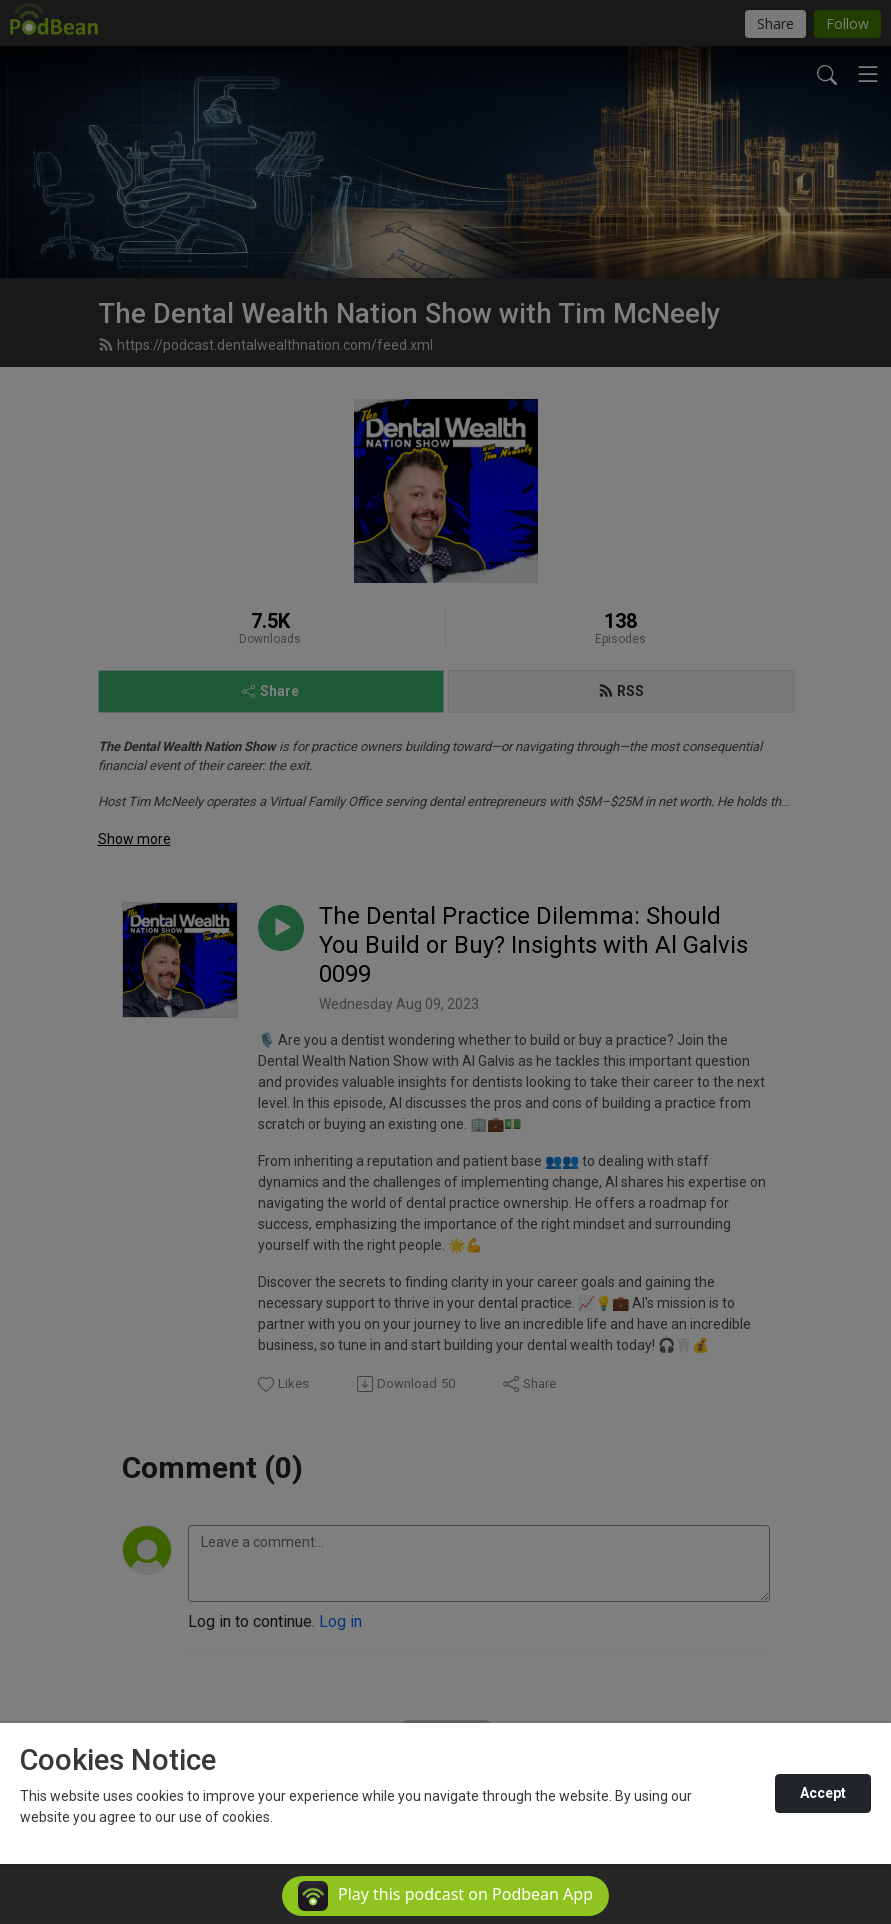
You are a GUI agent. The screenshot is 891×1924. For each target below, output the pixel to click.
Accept (823, 1793)
